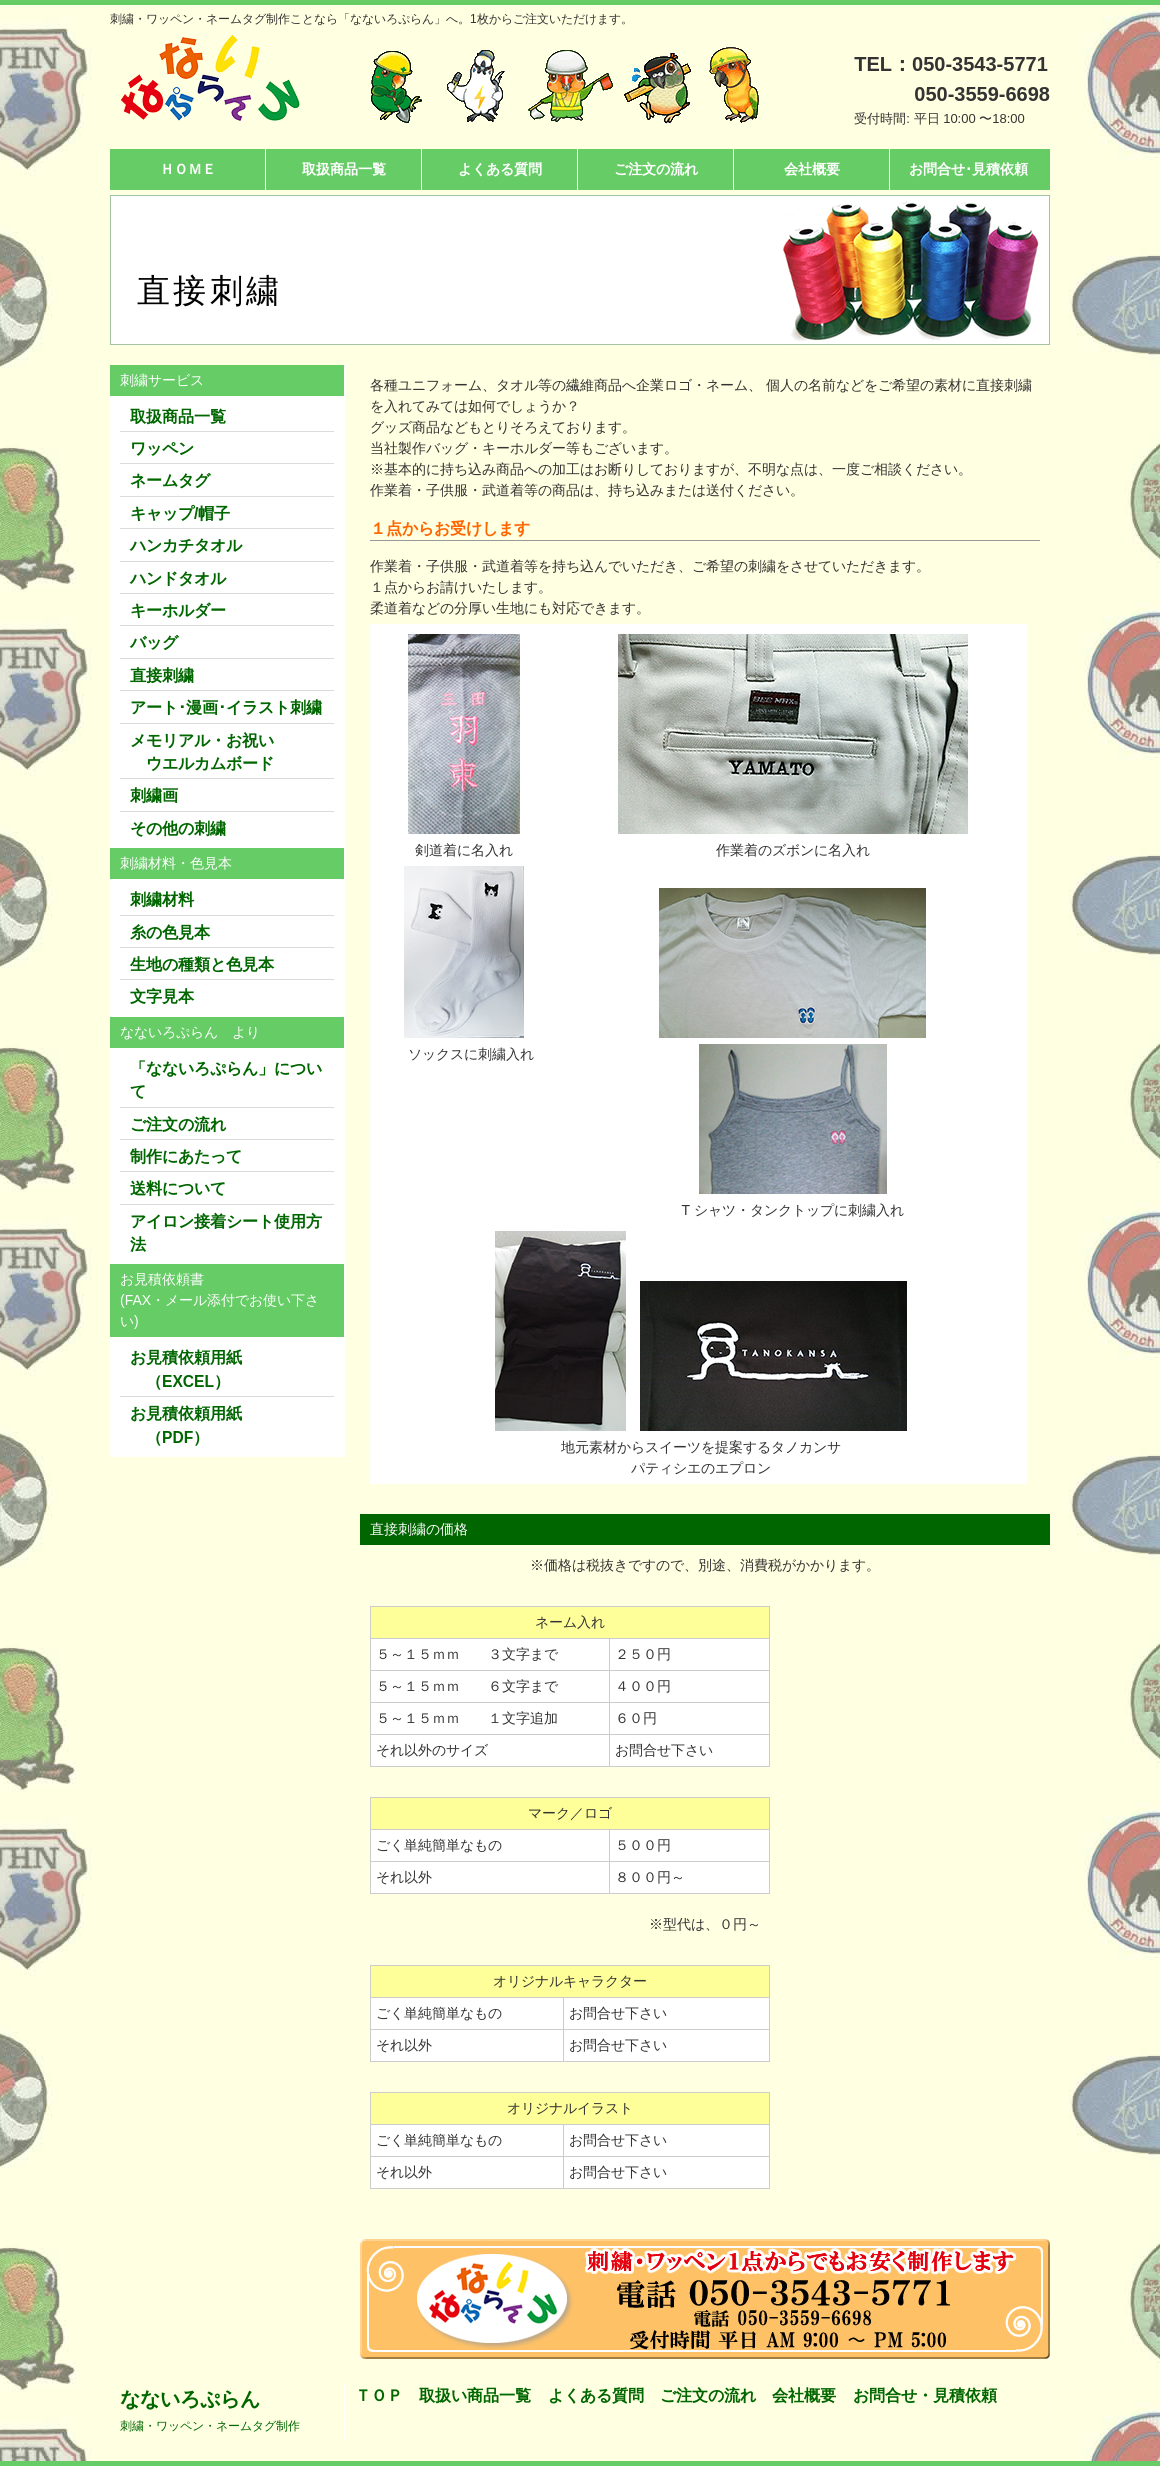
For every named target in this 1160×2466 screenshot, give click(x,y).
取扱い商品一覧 (475, 2395)
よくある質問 (500, 169)
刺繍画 (154, 795)
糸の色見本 (170, 932)
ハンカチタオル (186, 545)
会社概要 (812, 169)
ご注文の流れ (656, 169)
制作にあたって (186, 1156)
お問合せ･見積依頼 (968, 169)
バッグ (154, 642)
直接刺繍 (162, 675)
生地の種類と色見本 (202, 964)
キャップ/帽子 (180, 513)
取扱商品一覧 (344, 169)
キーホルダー (178, 610)
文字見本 (162, 996)
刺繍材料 (162, 899)
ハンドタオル (178, 578)
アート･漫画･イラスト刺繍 (226, 707)
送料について (178, 1188)
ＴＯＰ (379, 2395)
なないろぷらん (210, 2410)
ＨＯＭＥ (188, 169)
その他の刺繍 (178, 828)
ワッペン (162, 448)
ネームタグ (170, 480)
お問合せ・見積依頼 (925, 2395)
